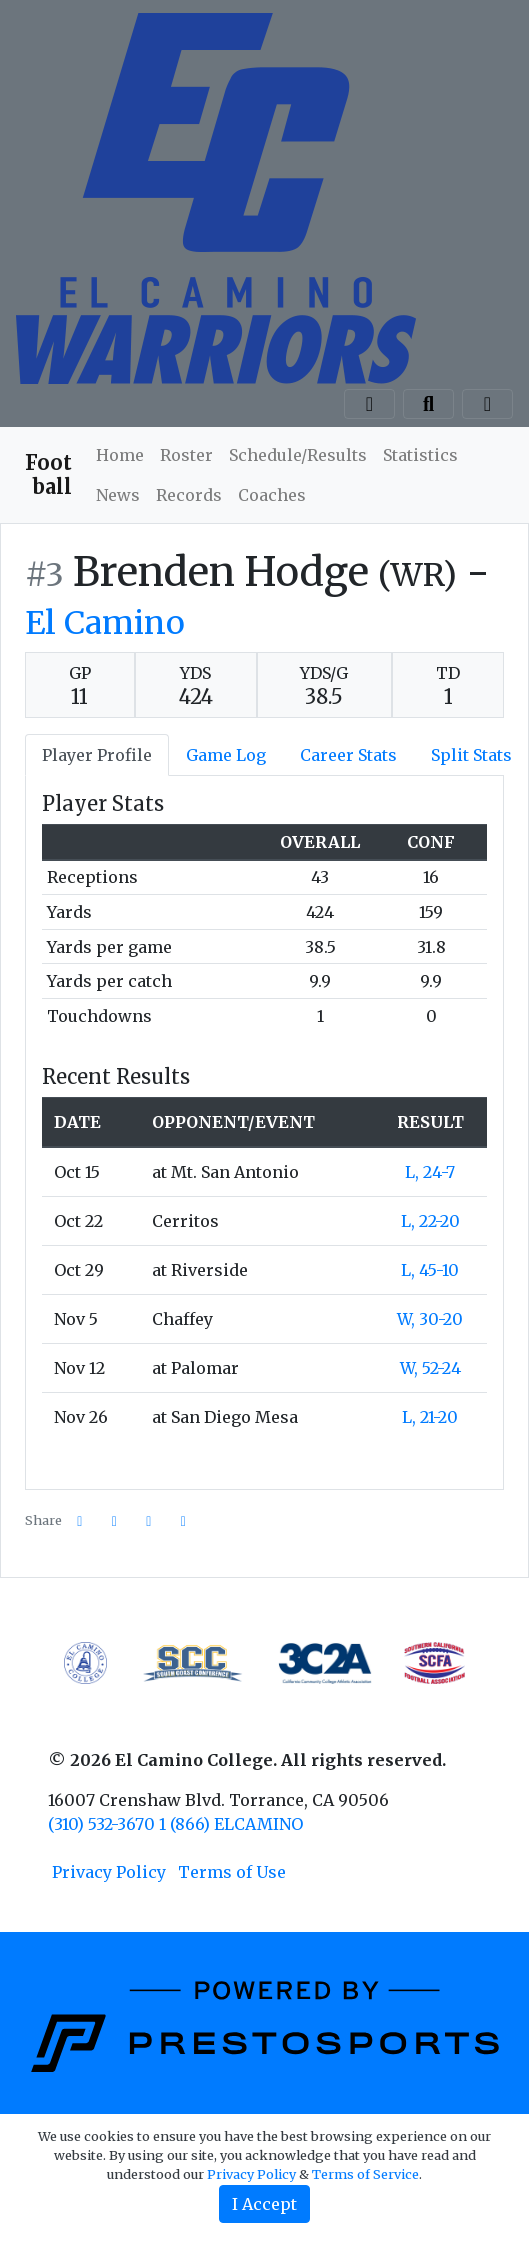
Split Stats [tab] (471, 755)
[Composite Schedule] (369, 404)
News (118, 495)
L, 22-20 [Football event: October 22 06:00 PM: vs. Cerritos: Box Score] (430, 1221)
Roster (186, 455)
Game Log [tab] (226, 755)
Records (189, 495)
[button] (184, 1521)
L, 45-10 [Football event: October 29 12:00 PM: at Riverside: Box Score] (430, 1270)
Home (120, 455)
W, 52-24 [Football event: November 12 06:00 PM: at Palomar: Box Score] (430, 1368)
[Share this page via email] (149, 1521)
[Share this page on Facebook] (80, 1521)
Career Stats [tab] (348, 755)
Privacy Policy (109, 1872)
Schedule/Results (298, 455)
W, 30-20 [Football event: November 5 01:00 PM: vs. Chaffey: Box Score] (430, 1319)
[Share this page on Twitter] (115, 1521)
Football (48, 474)
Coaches (272, 495)
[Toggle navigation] (487, 404)
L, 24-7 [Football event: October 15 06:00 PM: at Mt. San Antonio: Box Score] (430, 1172)
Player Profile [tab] (97, 755)
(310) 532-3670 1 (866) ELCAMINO (175, 1824)
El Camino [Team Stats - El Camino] (105, 623)
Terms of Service (365, 2174)
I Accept (264, 2204)
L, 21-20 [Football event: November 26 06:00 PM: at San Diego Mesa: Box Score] (430, 1417)
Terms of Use (232, 1872)
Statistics (420, 455)
